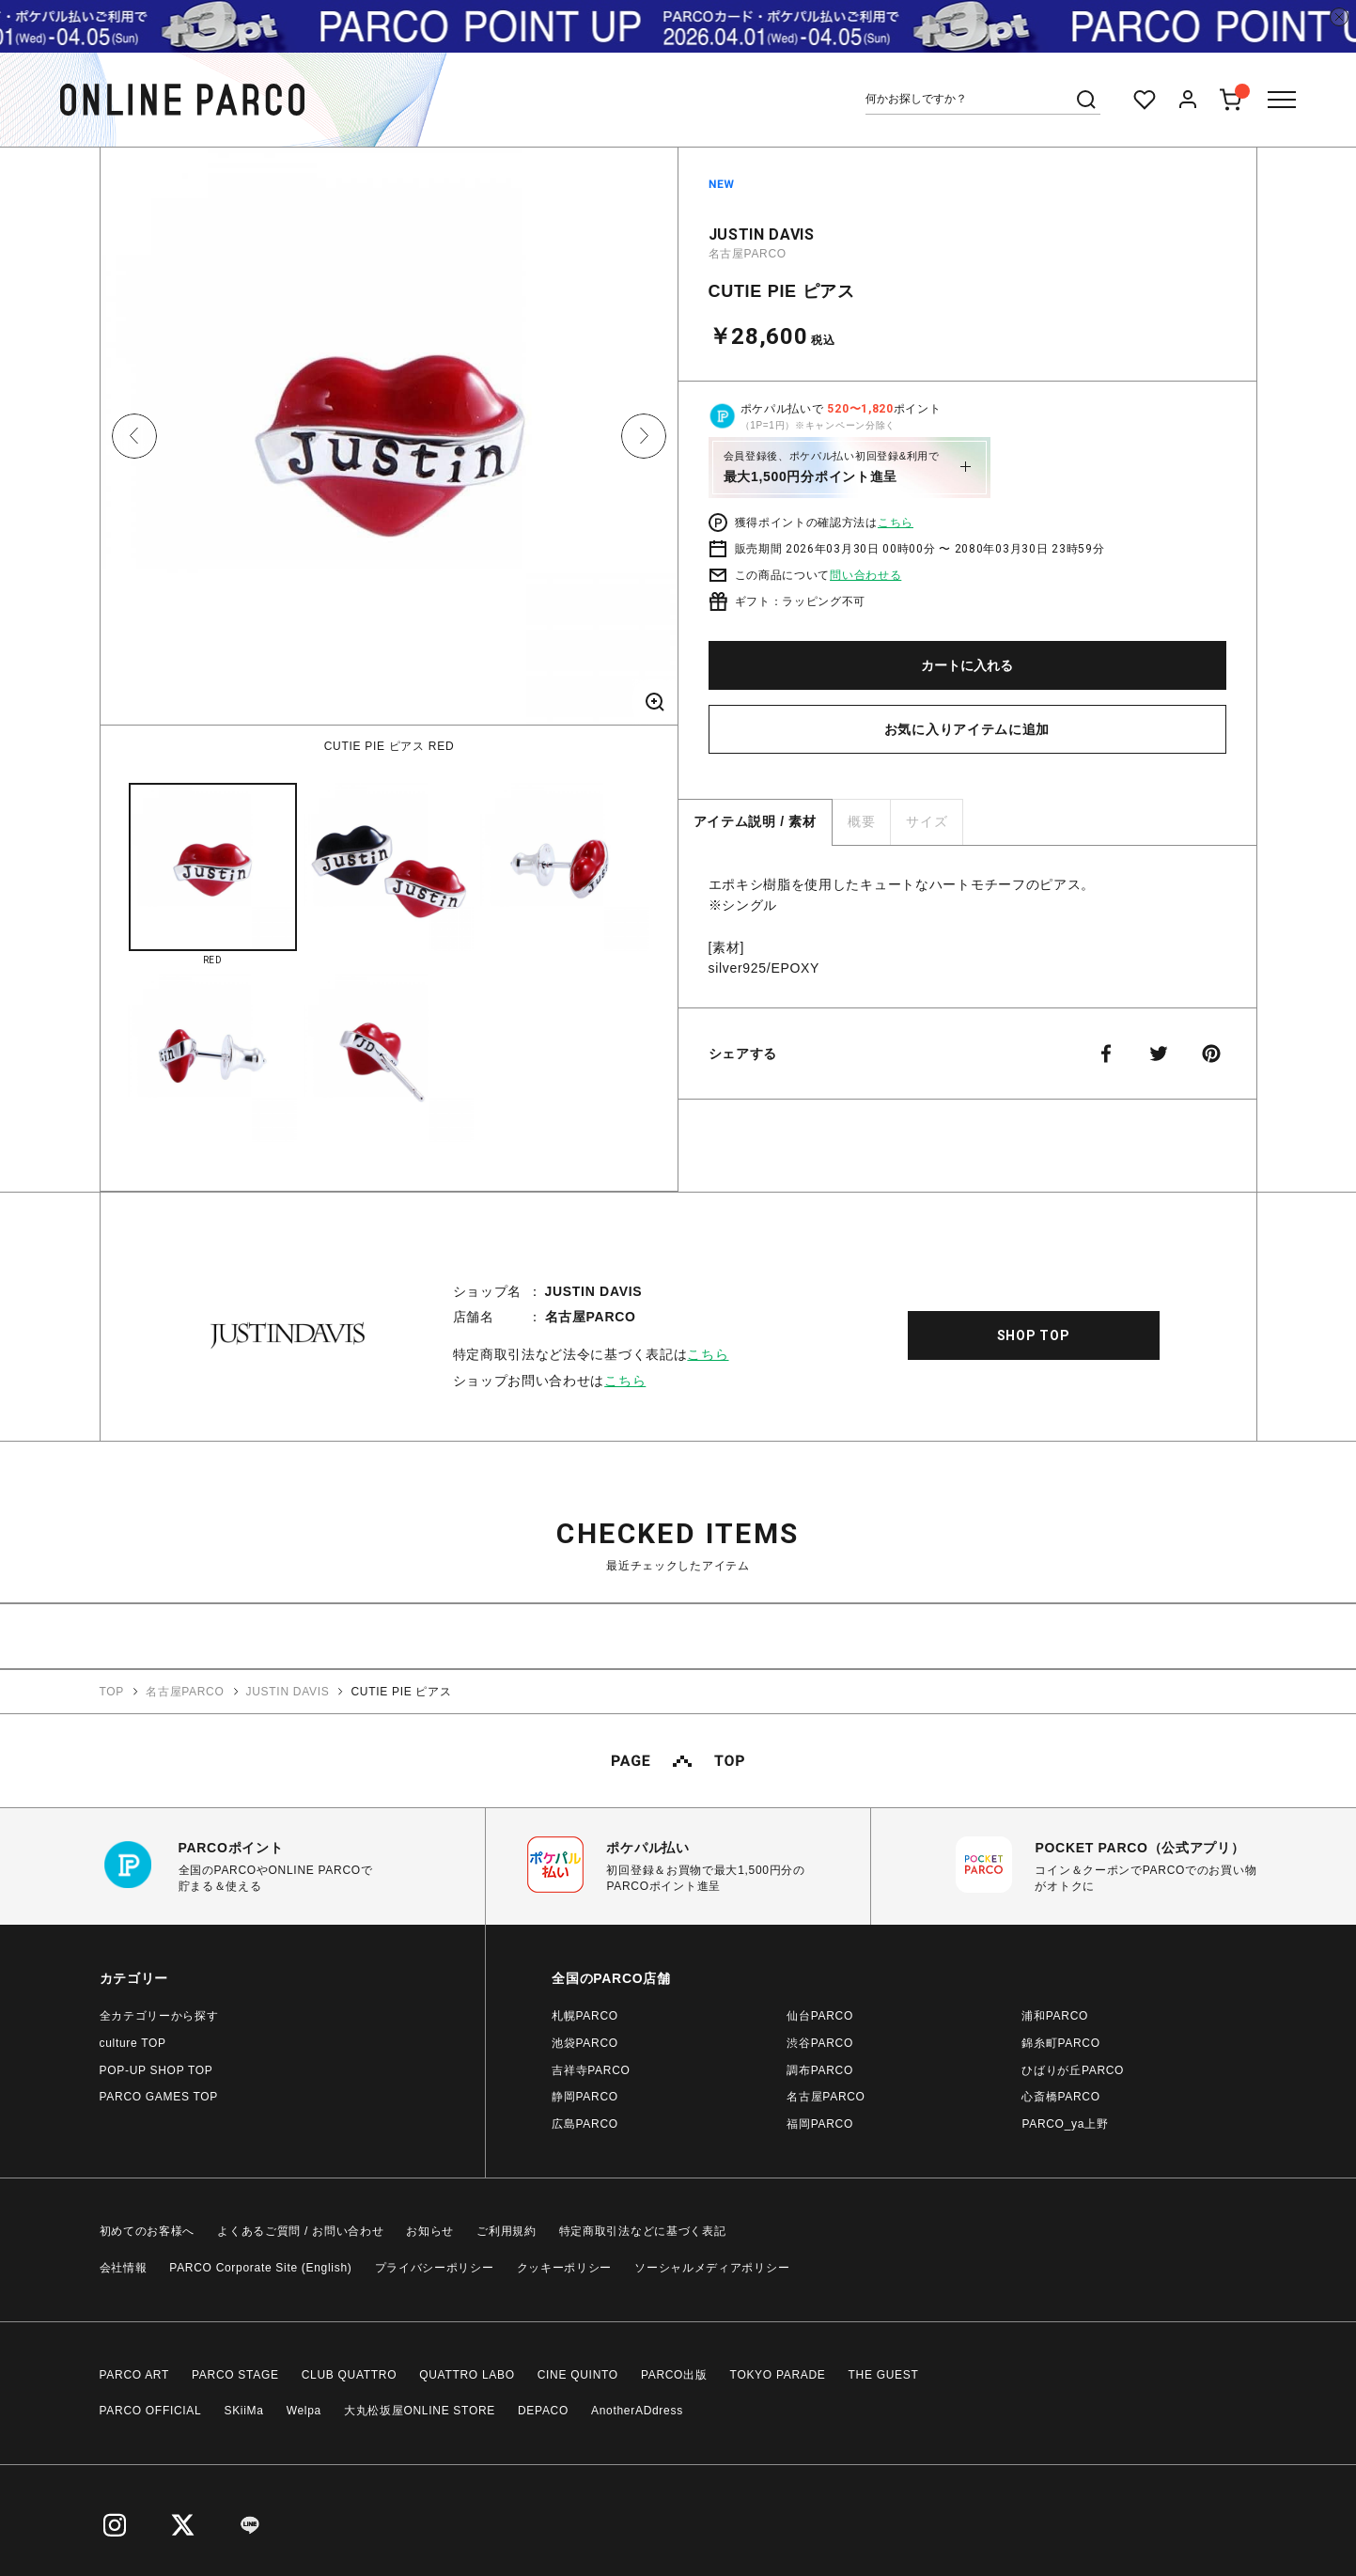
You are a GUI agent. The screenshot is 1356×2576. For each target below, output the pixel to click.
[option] (389, 451)
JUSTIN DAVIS (762, 234)
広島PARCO (585, 2124)
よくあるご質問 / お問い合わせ (300, 2231)
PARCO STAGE (235, 2374)
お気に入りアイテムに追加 (967, 729)
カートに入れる (967, 665)
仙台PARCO (820, 2015)
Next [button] (643, 436)
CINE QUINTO (578, 2374)
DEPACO (543, 2410)
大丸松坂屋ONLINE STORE (419, 2410)
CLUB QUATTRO (349, 2374)
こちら (895, 522)
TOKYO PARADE (778, 2374)
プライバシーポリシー (434, 2267)
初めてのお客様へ (147, 2231)
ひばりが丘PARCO (1072, 2070)
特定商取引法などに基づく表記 (642, 2231)
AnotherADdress (637, 2410)
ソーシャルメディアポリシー (711, 2267)
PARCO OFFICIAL (151, 2410)
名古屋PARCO (748, 253)
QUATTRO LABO (467, 2374)
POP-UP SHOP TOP (156, 2070)
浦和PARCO (1054, 2015)
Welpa (304, 2410)
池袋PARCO (585, 2043)
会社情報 (124, 2267)
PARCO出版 (674, 2374)
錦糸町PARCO (1060, 2043)
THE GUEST (884, 2374)
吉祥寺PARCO (591, 2070)
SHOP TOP (1033, 1335)
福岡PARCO (820, 2124)
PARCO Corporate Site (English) (260, 2267)
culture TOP (133, 2043)
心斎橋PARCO (1060, 2096)
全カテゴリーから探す (159, 2015)
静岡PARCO (585, 2096)
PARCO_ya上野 (1064, 2124)
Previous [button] (134, 436)
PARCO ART (135, 2374)
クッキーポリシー (565, 2267)
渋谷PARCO (820, 2043)
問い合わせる (865, 575)
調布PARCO (820, 2070)
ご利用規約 (506, 2231)
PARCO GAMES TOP (159, 2096)
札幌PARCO (585, 2015)
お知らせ (430, 2231)
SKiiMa (243, 2410)
